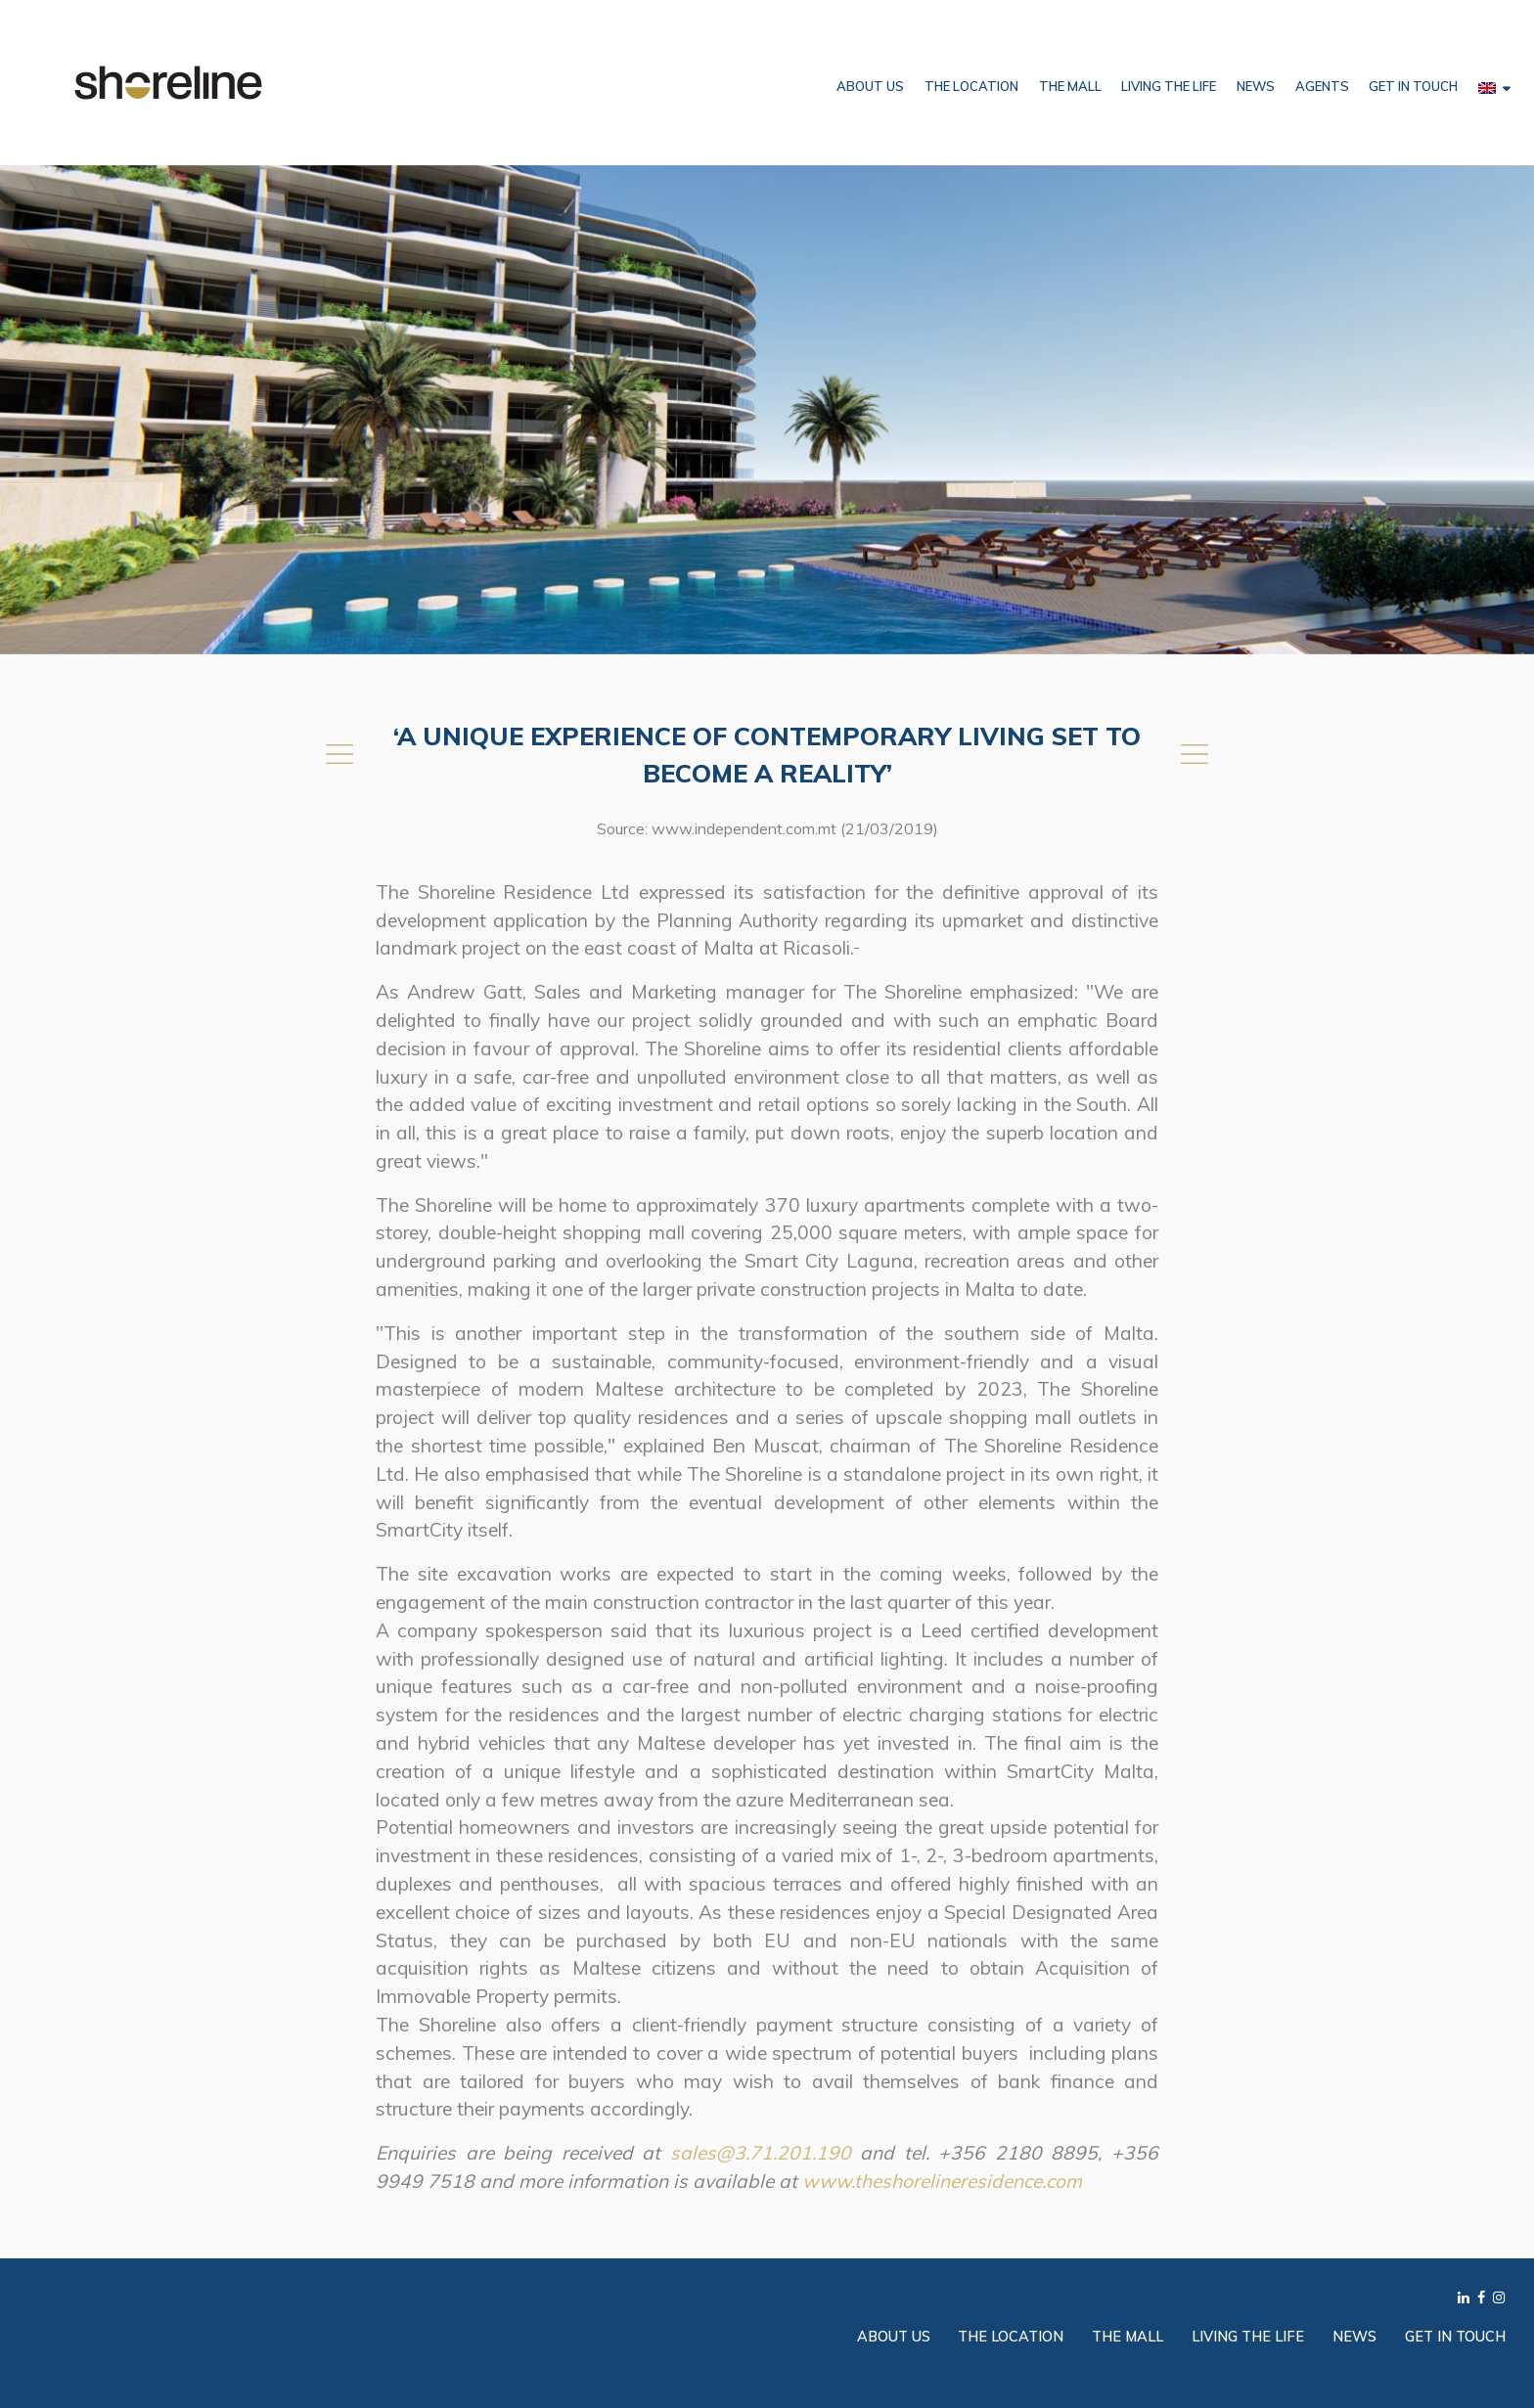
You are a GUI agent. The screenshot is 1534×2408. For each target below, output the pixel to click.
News (1256, 86)
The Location (971, 86)
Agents (1322, 86)
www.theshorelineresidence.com (942, 2181)
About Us (870, 86)
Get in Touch (1413, 86)
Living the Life (1168, 86)
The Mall (1070, 86)
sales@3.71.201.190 (760, 2152)
